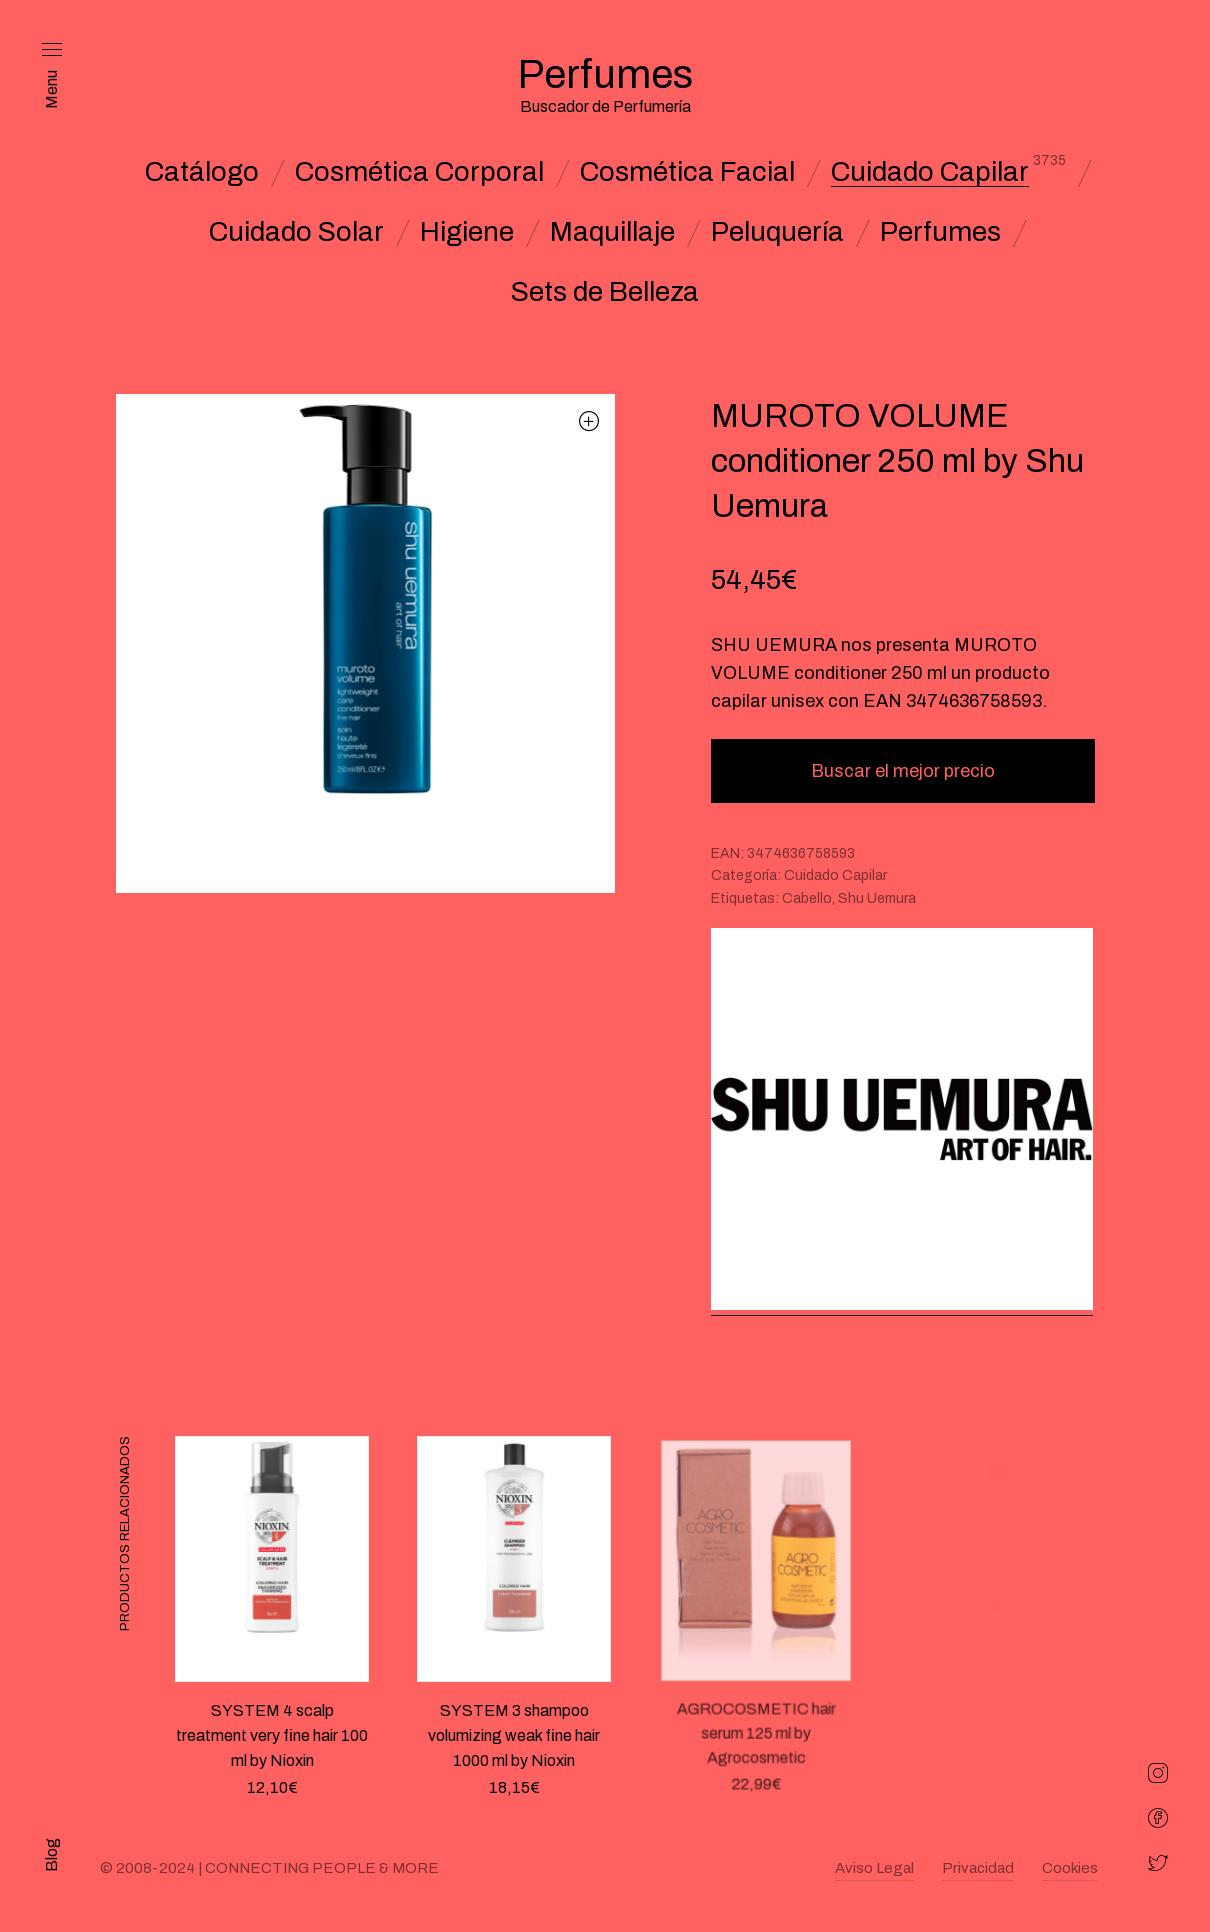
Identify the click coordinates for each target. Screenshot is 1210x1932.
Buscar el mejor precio (903, 771)
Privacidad (978, 1868)
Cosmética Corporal (419, 172)
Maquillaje (612, 232)
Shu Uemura (877, 898)
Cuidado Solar (296, 232)
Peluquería (777, 232)
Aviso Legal (874, 1868)
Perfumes (940, 232)
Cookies (1070, 1868)
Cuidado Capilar (930, 172)
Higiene (467, 232)
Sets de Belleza (605, 292)
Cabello (807, 898)
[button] (589, 420)
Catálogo (202, 172)
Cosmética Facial (687, 172)
